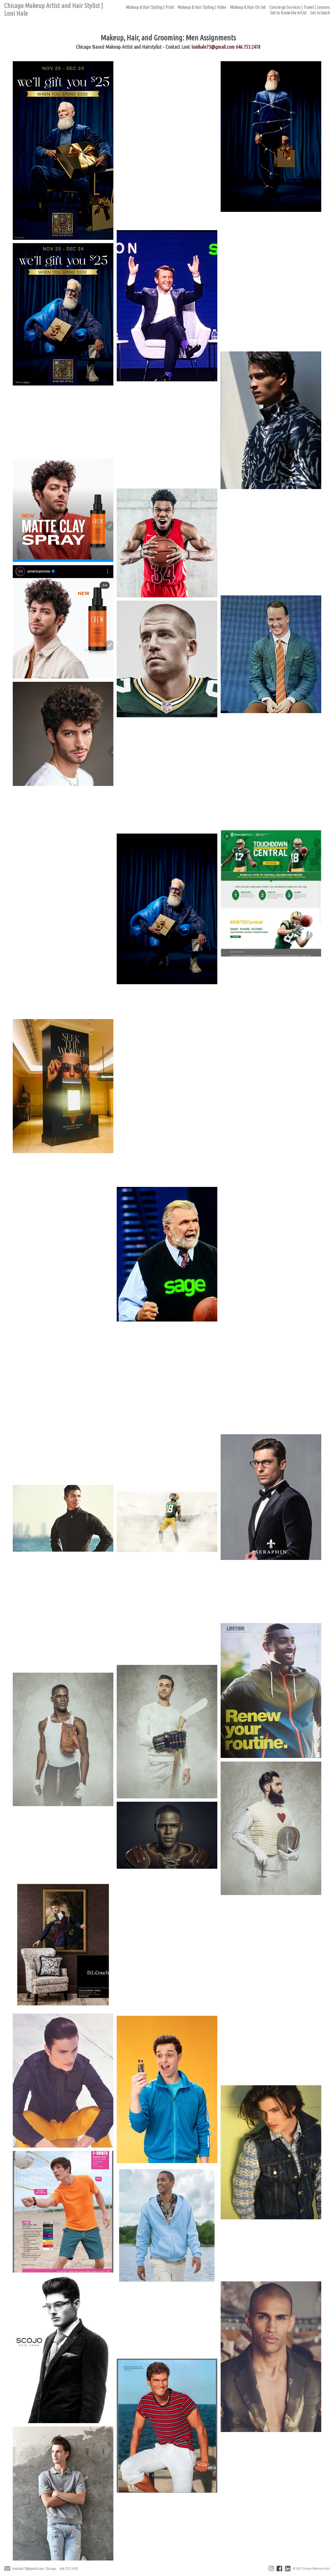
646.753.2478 (248, 47)
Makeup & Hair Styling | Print (150, 7)
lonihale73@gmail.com (213, 47)
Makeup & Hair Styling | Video (201, 7)
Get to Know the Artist (288, 12)
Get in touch (320, 12)
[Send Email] (7, 2569)
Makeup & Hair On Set (248, 7)
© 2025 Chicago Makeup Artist (311, 2568)
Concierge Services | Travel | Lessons (299, 7)
